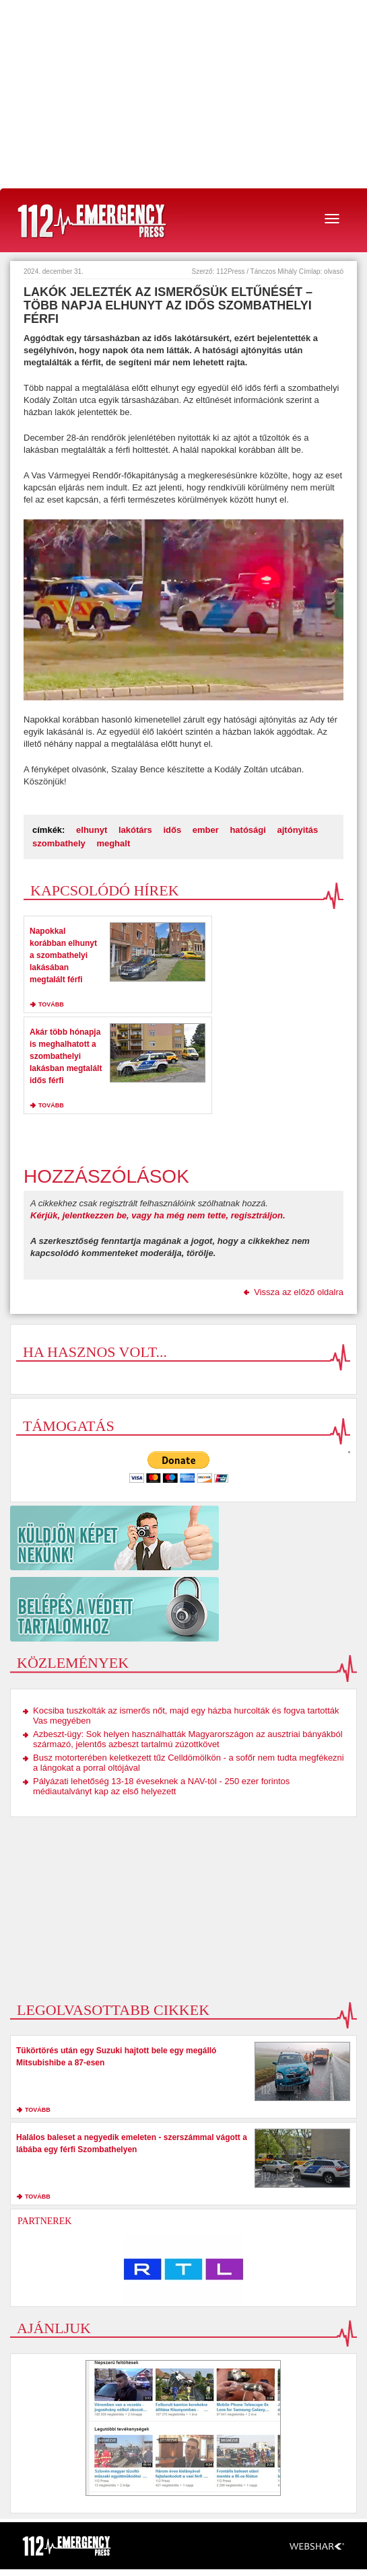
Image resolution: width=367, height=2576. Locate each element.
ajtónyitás (298, 830)
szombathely (59, 843)
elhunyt (91, 830)
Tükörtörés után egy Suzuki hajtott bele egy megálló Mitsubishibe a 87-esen (116, 2056)
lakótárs (135, 830)
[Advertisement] (183, 94)
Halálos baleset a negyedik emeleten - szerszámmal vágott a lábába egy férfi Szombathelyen (131, 2143)
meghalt (113, 843)
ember (206, 830)
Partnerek (44, 2221)
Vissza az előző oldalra (298, 1292)
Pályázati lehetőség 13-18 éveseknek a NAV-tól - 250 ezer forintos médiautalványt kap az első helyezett (161, 1786)
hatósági (247, 830)
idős (172, 830)
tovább (51, 1004)
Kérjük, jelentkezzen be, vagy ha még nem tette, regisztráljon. (158, 1215)
